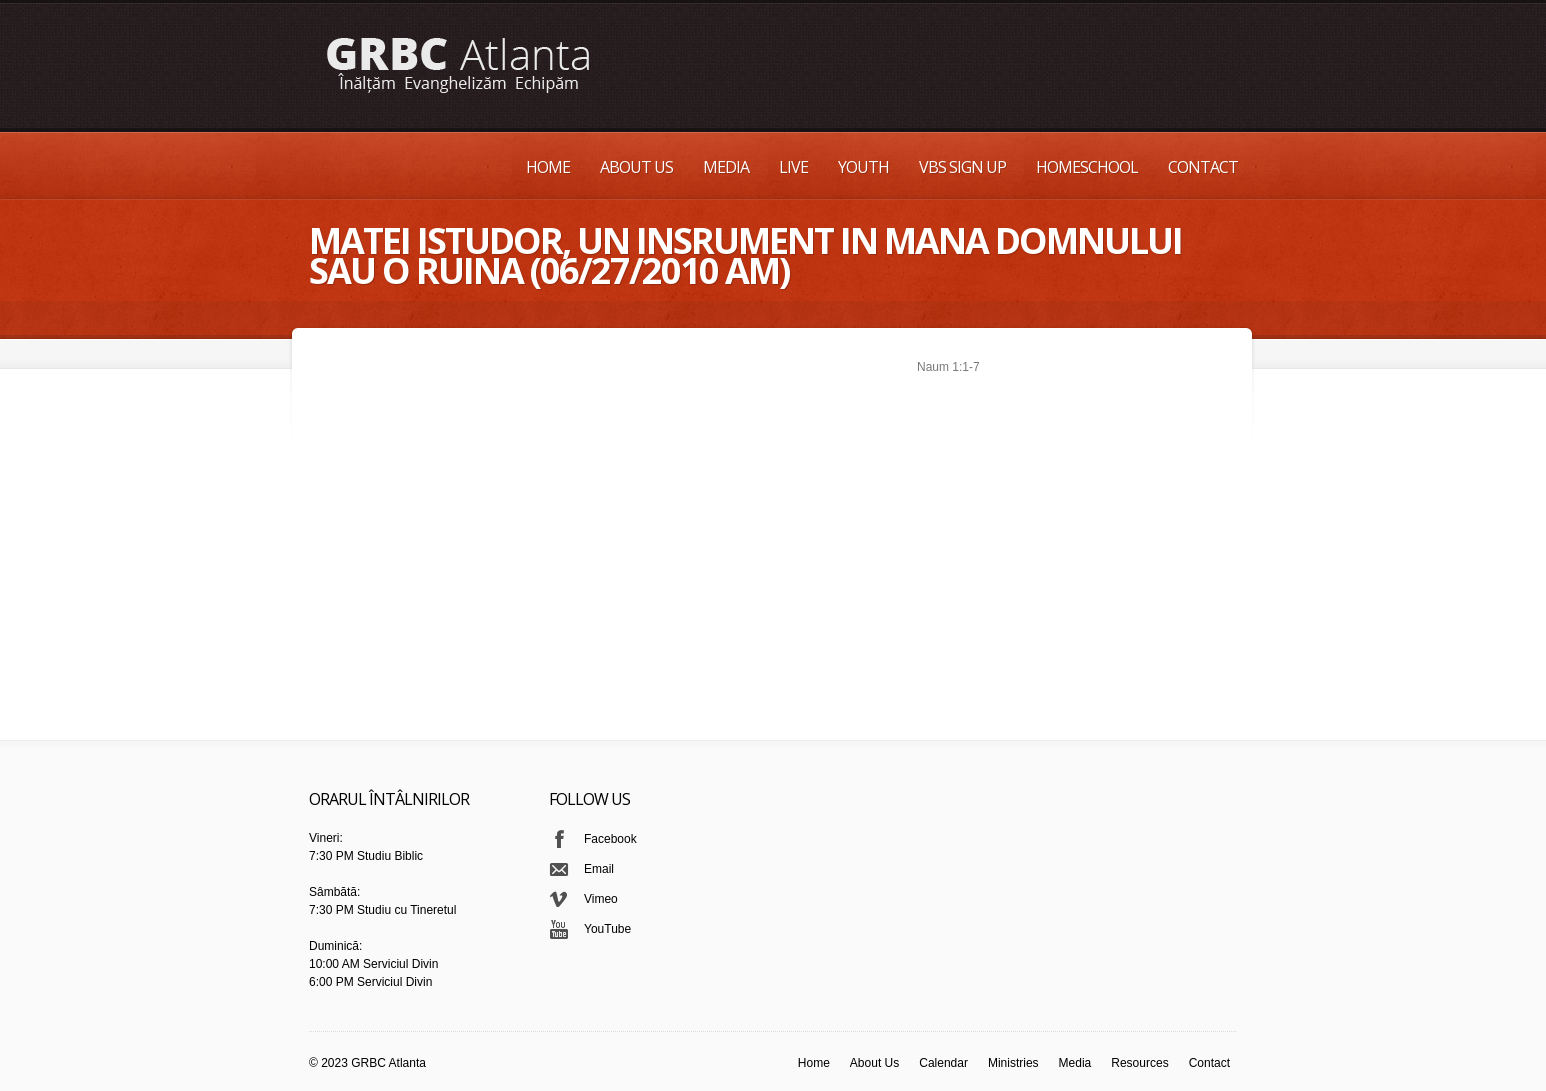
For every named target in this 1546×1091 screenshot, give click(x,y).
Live (793, 167)
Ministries (1013, 1063)
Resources (1139, 1063)
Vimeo (601, 899)
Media (726, 167)
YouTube (607, 929)
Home (548, 167)
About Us (636, 167)
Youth (863, 167)
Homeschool (1087, 167)
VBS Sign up (962, 167)
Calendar (943, 1063)
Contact (1203, 167)
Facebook (610, 839)
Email (599, 869)
